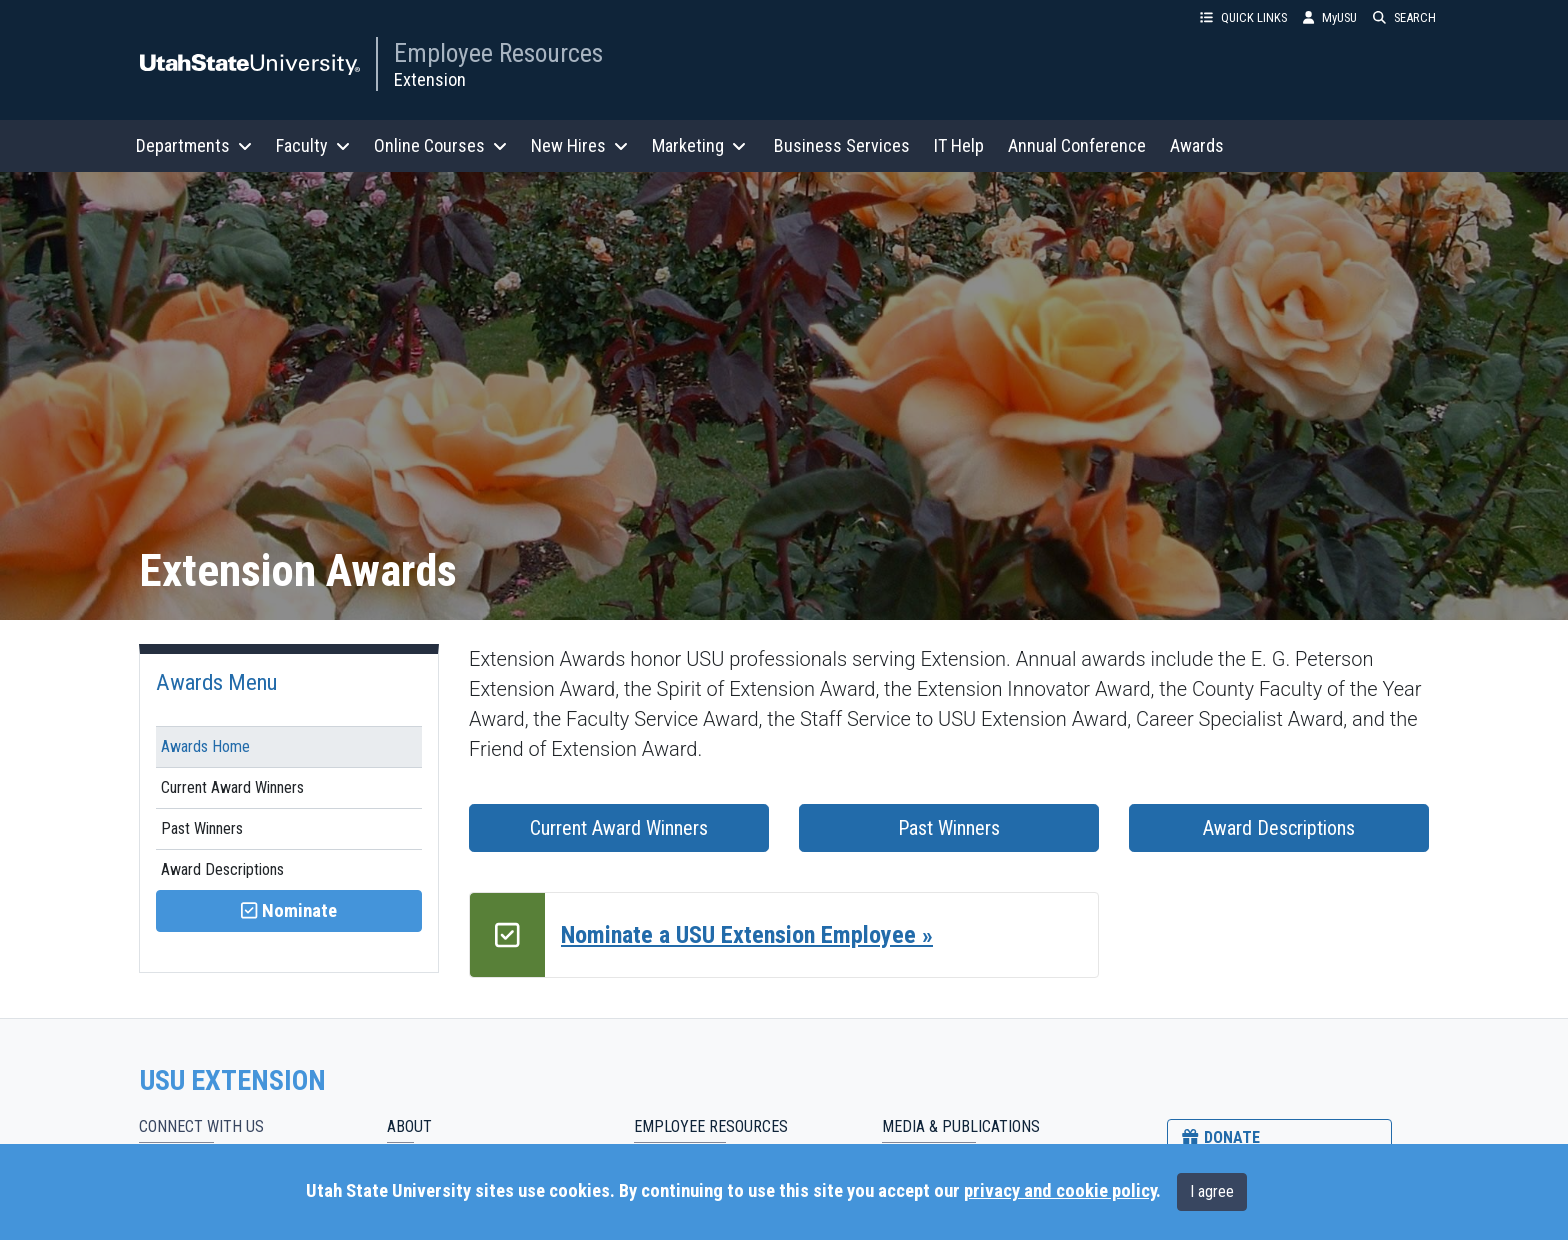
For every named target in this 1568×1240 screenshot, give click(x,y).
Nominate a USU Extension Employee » (747, 935)
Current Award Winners (232, 787)
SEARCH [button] (1404, 17)
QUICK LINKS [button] (1243, 17)
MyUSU (1330, 17)
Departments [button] (194, 145)
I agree (1212, 1191)
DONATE (1220, 1137)
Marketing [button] (699, 145)
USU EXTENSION (233, 1081)
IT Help (959, 145)
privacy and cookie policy (1060, 1191)
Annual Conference (1077, 145)
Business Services (842, 145)
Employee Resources (498, 53)
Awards (1197, 145)
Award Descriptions (222, 869)
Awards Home (205, 746)
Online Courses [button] (440, 145)
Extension (430, 79)
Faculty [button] (313, 145)
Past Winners (202, 828)
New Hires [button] (579, 145)
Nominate (288, 911)
